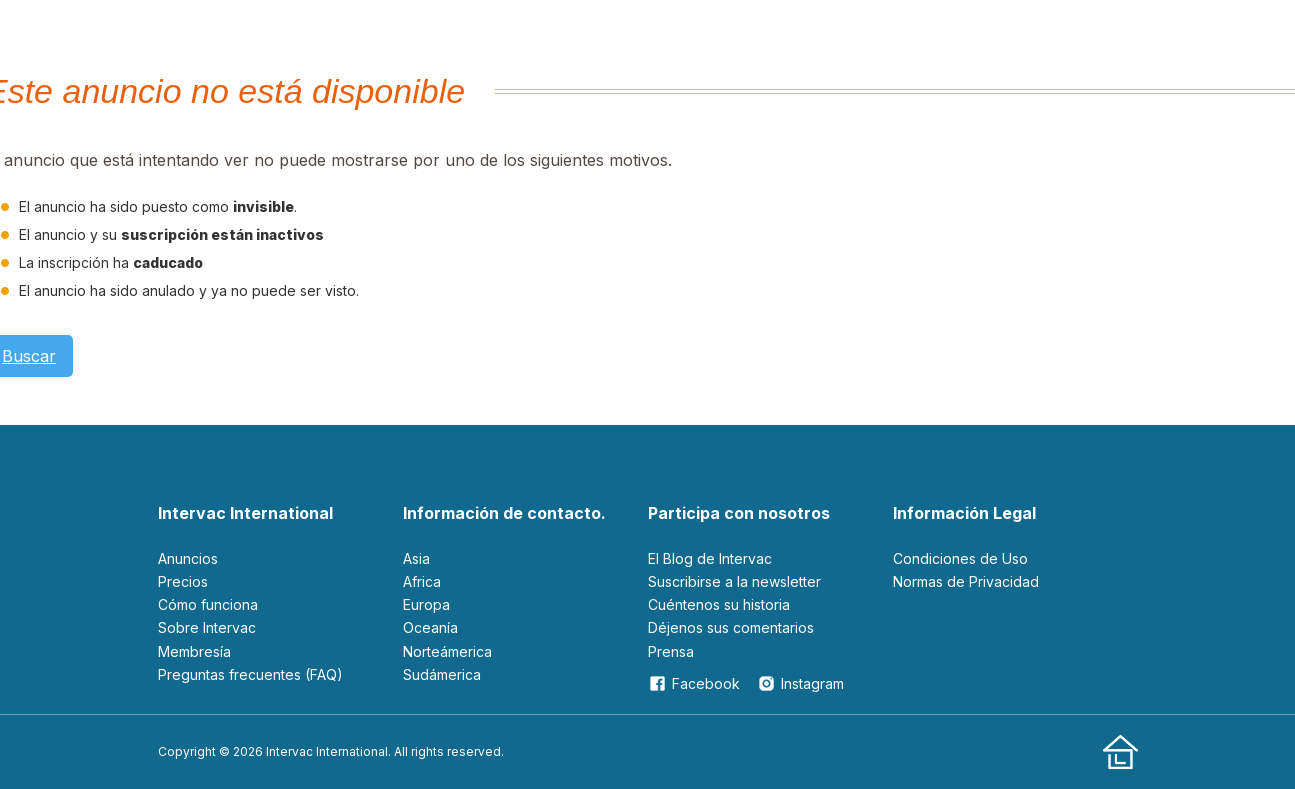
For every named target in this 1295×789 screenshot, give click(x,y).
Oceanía (430, 627)
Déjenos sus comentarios (731, 627)
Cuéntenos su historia (719, 604)
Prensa (671, 651)
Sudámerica (442, 674)
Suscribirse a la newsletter (734, 581)
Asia (416, 558)
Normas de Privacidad (966, 581)
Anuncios (188, 558)
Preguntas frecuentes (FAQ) (250, 674)
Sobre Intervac (207, 627)
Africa (422, 581)
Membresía (194, 651)
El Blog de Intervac (710, 558)
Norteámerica (447, 651)
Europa (426, 604)
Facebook (694, 683)
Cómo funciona (208, 604)
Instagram (800, 683)
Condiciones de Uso (960, 558)
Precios (183, 581)
